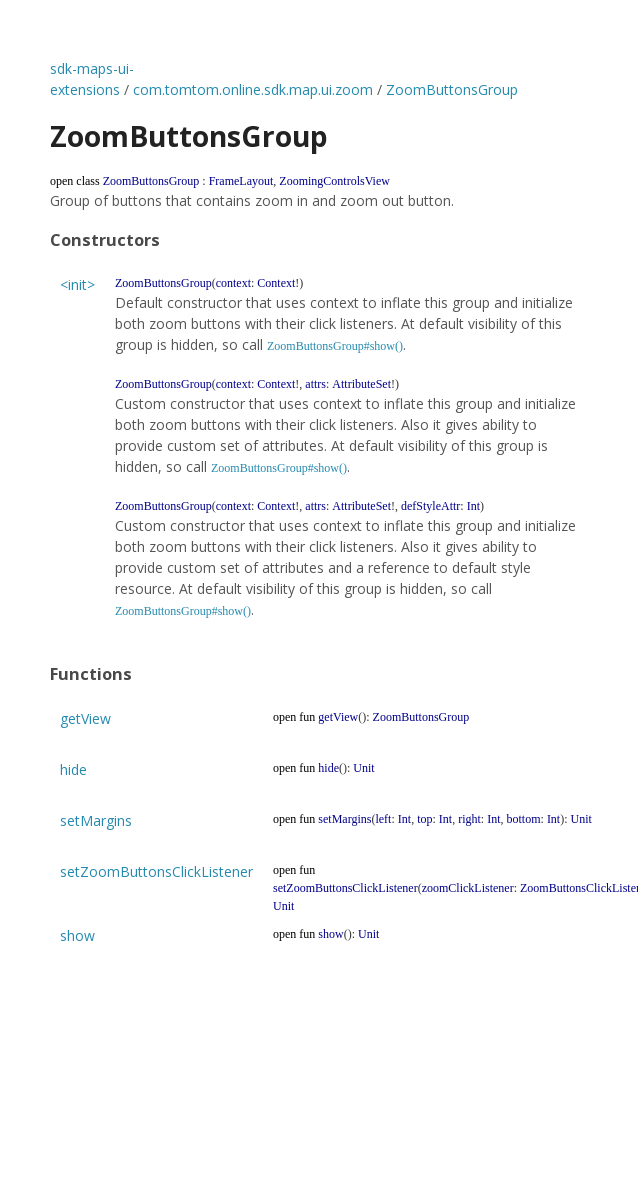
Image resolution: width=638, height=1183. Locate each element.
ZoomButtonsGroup (452, 89)
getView (85, 718)
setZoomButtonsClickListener (156, 871)
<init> (77, 284)
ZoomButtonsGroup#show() (335, 346)
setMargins (96, 820)
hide (73, 769)
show (77, 935)
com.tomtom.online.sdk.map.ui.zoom (253, 89)
